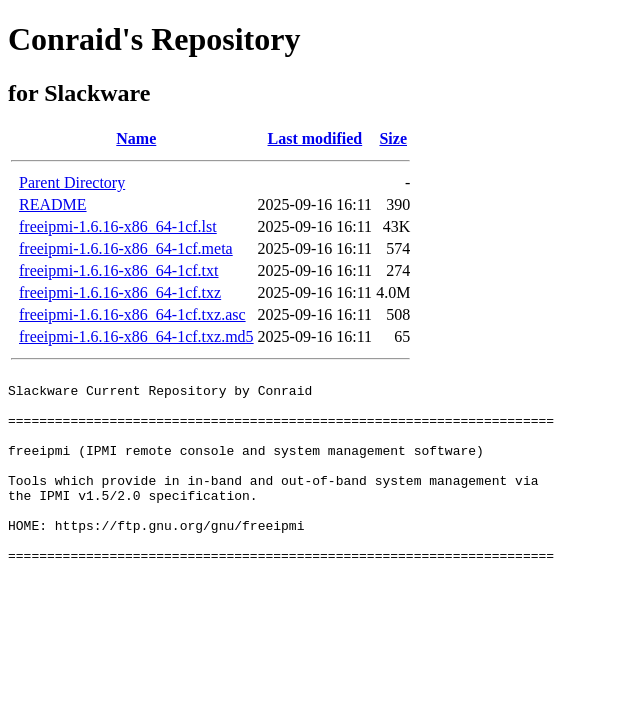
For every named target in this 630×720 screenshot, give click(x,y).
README (53, 204)
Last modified (315, 138)
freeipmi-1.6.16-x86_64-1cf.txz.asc (132, 314)
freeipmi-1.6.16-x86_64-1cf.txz (120, 292)
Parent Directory (72, 182)
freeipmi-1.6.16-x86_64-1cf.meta (126, 248)
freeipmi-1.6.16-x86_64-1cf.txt (119, 270)
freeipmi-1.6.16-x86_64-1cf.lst (118, 226)
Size (393, 138)
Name (136, 138)
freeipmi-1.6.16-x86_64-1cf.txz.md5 (136, 336)
